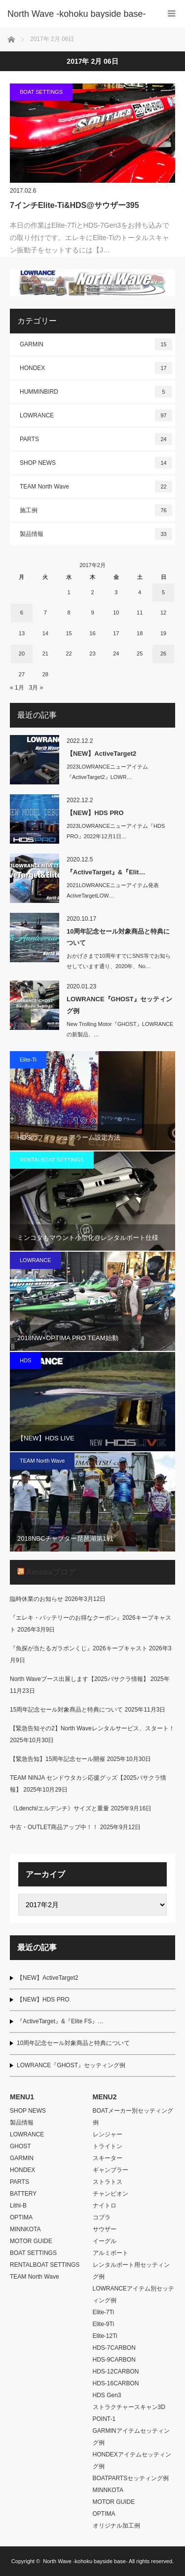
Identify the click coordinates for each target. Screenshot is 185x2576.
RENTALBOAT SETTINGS (52, 1160)
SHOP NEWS (96, 463)
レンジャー (107, 2134)
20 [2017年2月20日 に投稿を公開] (22, 653)
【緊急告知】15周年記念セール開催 (57, 1759)
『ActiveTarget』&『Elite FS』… (60, 2021)
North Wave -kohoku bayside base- (85, 2561)
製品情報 (96, 534)
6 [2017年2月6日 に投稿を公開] (21, 612)
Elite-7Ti (103, 2312)
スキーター (107, 2158)
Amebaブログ (51, 1572)
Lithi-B (18, 2205)
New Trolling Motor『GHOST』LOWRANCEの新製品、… (120, 1029)
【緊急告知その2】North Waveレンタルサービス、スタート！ (92, 1728)
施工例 (96, 510)
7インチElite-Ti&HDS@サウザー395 (74, 205)
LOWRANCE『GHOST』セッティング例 (119, 1004)
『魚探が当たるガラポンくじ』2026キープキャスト (79, 1648)
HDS (25, 1360)
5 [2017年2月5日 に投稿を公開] (163, 592)
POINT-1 (104, 2418)
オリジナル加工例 (116, 2525)
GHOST (20, 2146)
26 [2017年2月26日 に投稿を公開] (163, 653)
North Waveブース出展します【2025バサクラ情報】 (79, 1679)
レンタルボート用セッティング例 (131, 2270)
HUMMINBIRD (96, 392)
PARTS (96, 439)
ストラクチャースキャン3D (129, 2407)
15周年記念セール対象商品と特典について (66, 1709)
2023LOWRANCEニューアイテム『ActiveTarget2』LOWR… (107, 772)
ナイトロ (104, 2205)
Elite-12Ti (105, 2335)
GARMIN (96, 344)
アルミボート (110, 2252)
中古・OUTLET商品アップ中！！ (54, 1827)
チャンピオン (110, 2193)
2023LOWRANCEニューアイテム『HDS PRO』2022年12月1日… (116, 831)
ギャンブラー (110, 2170)
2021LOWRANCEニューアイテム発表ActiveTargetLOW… (113, 890)
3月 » (36, 687)
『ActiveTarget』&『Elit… (106, 872)
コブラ (102, 2217)
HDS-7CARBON (114, 2347)
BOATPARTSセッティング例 (131, 2478)
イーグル (104, 2241)
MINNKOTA (25, 2229)
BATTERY (23, 2193)
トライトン (107, 2146)
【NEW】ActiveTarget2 (101, 753)
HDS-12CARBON (116, 2371)
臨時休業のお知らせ (36, 1598)
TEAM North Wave (96, 486)
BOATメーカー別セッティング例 (133, 2116)
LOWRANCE (96, 415)
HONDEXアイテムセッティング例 (132, 2460)
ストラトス (107, 2181)
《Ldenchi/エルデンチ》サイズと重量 (59, 1808)
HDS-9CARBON (114, 2359)
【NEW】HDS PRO (95, 813)
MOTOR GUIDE (31, 2241)
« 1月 (17, 687)
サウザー (104, 2229)
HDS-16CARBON (116, 2383)
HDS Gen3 (107, 2395)
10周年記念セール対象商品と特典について (118, 937)
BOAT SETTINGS (41, 92)
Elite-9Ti (103, 2324)
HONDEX (96, 368)
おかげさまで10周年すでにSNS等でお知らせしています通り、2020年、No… (119, 961)
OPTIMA (21, 2217)
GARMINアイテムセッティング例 (131, 2436)
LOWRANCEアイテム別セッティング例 (133, 2294)
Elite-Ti (28, 1060)
